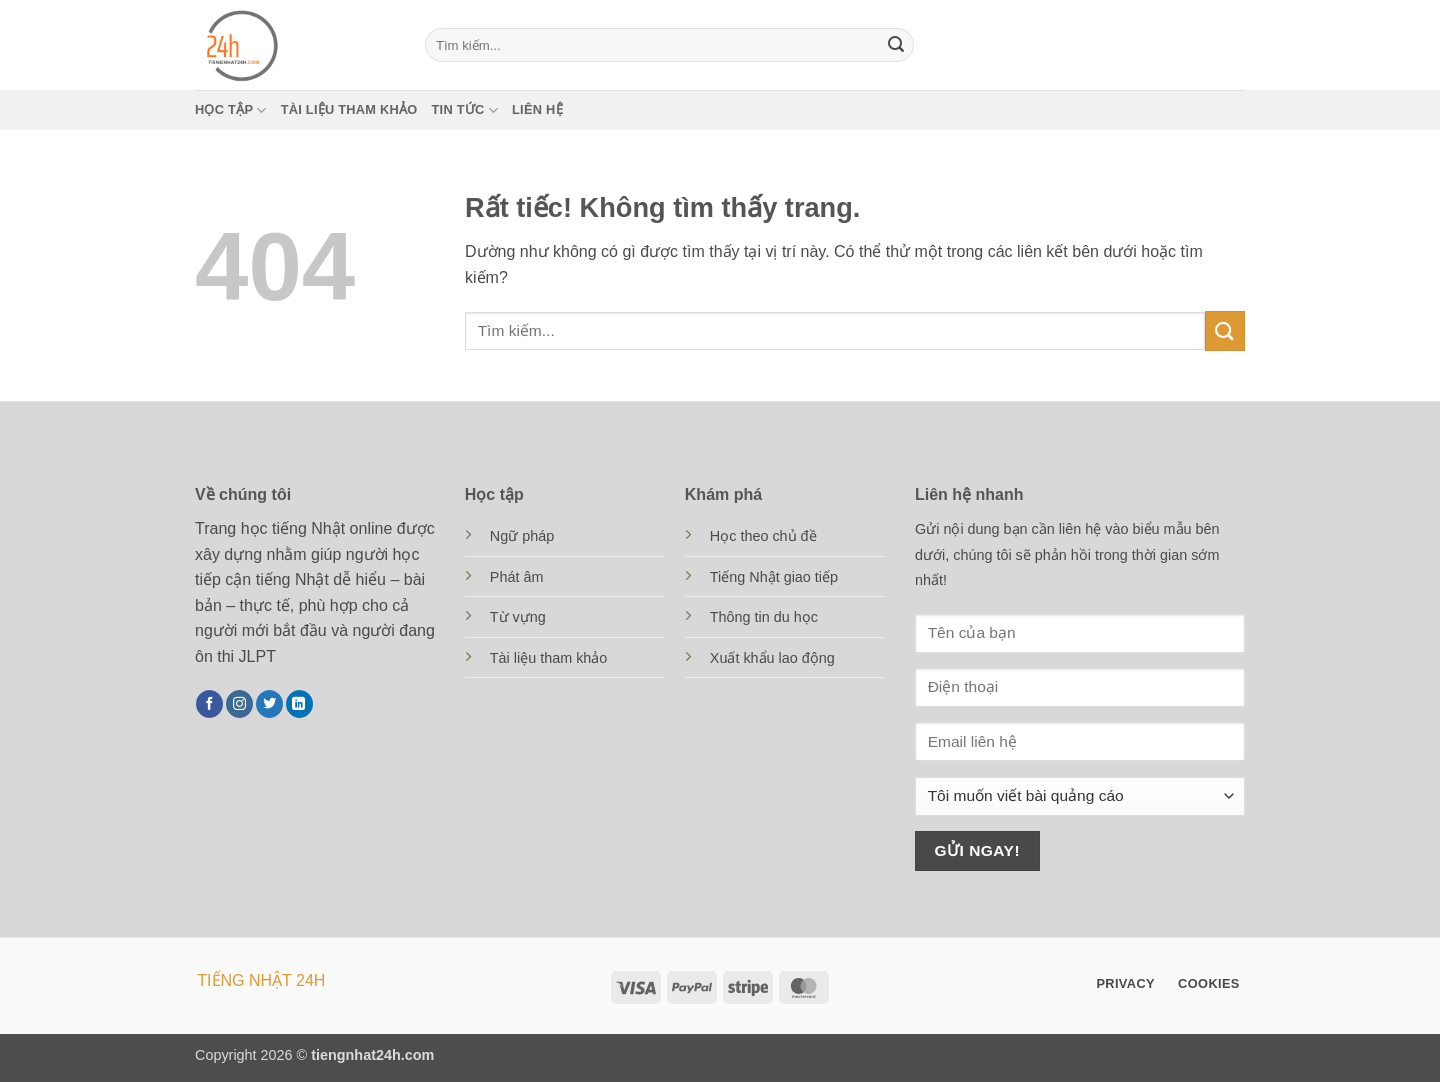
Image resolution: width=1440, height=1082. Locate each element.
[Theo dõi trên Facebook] (209, 704)
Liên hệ (537, 109)
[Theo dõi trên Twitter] (269, 704)
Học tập (231, 110)
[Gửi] (896, 45)
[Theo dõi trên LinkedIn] (299, 704)
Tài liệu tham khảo (349, 109)
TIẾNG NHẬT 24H (261, 980)
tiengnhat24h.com (372, 1055)
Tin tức (465, 110)
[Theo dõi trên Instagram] (239, 704)
